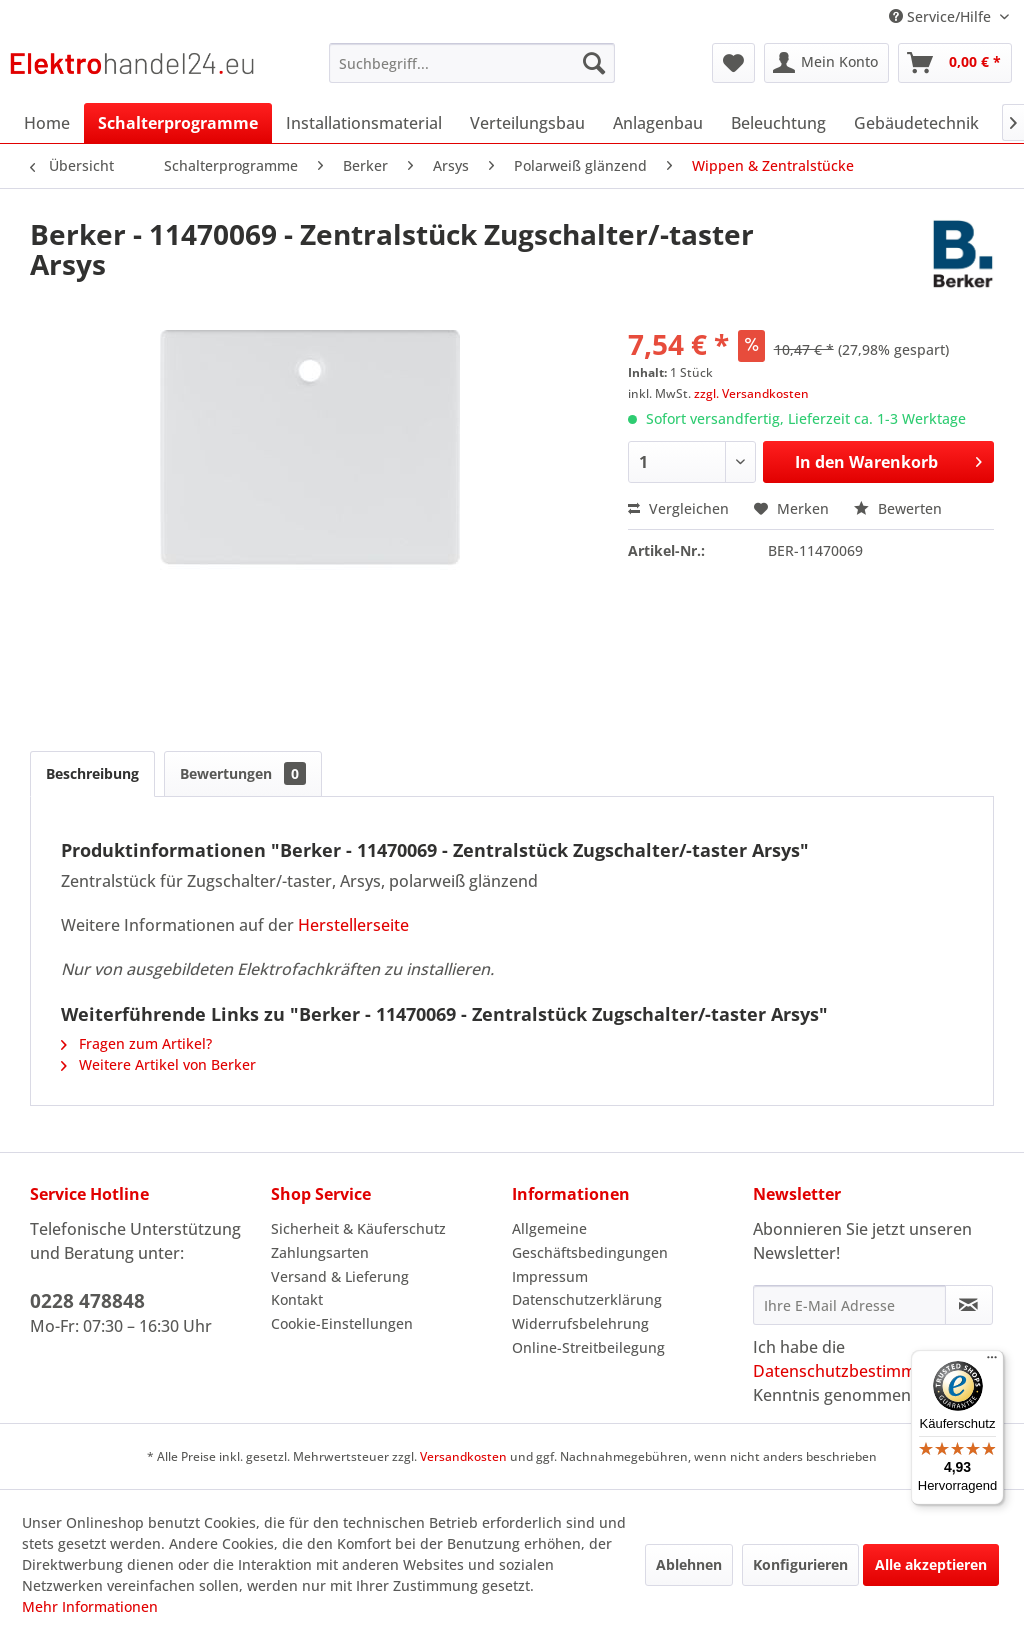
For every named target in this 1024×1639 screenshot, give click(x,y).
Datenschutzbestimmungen (858, 1371)
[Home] (47, 123)
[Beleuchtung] (778, 123)
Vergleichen (678, 508)
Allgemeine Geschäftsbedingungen (590, 1240)
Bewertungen (243, 773)
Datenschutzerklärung (587, 1299)
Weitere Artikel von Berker (158, 1064)
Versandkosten (463, 1456)
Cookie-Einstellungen (342, 1323)
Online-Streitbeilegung (588, 1347)
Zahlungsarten (320, 1252)
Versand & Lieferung (340, 1276)
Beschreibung (92, 773)
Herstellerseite (353, 925)
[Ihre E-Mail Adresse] (849, 1305)
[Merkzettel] (733, 63)
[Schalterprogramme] (178, 123)
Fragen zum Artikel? (136, 1043)
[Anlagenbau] (658, 123)
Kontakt (297, 1299)
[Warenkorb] (955, 63)
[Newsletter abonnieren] (969, 1305)
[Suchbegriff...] (472, 63)
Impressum (550, 1276)
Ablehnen (689, 1564)
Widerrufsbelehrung (580, 1323)
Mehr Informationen (90, 1606)
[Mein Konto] (826, 63)
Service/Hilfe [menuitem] (942, 16)
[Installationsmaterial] (364, 123)
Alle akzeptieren (931, 1564)
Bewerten (898, 508)
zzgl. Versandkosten (751, 393)
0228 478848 (87, 1301)
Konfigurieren (800, 1564)
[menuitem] (472, 63)
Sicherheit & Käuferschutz (358, 1228)
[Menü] (992, 1362)
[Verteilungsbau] (527, 123)
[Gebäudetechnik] (916, 123)
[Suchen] (594, 63)
